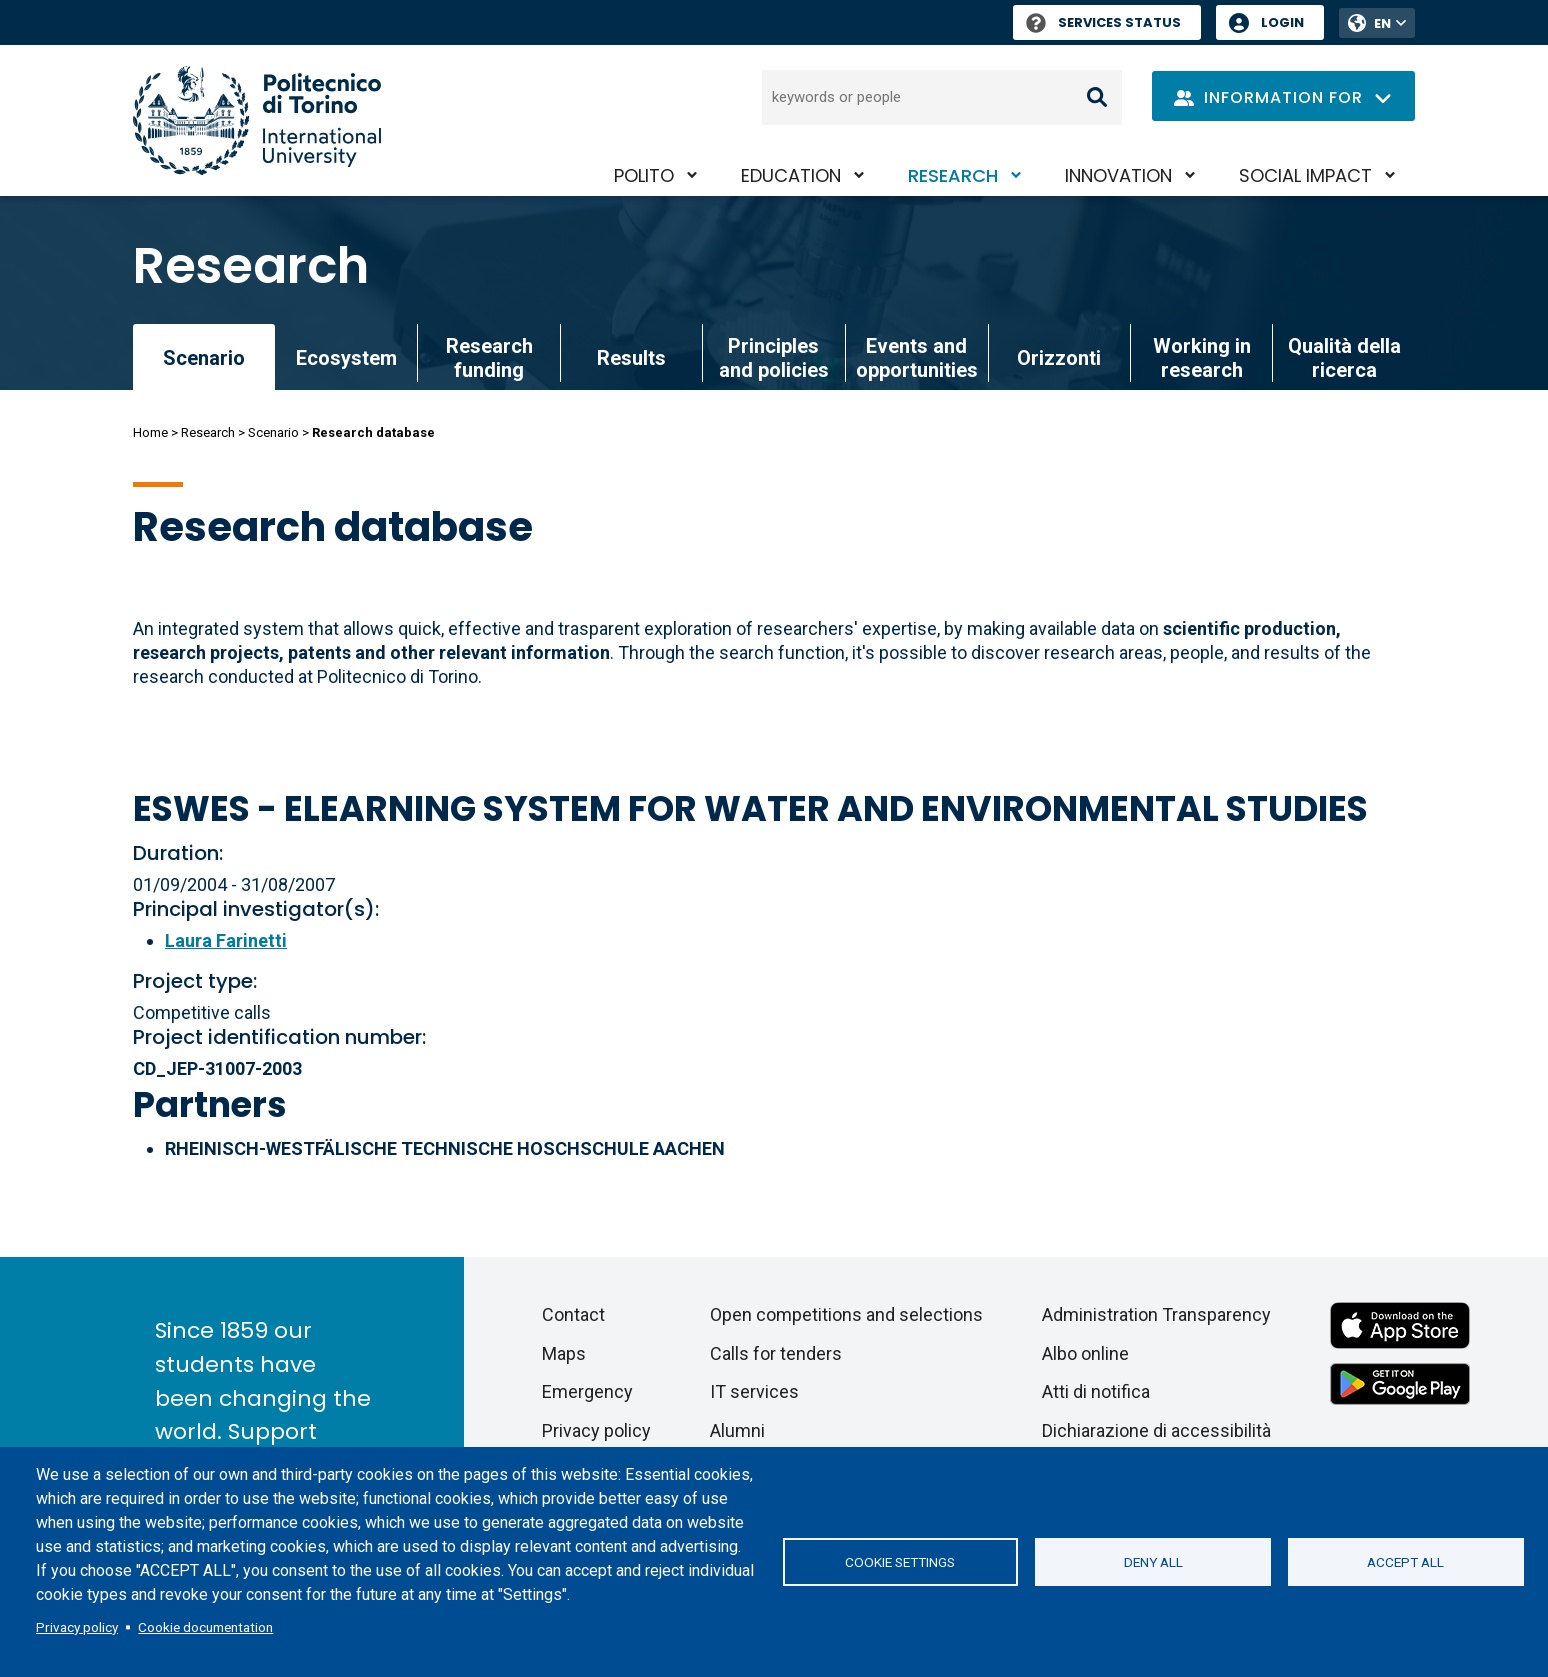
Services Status (1103, 22)
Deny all (1153, 1562)
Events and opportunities (917, 358)
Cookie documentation (205, 1627)
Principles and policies (774, 358)
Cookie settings (900, 1562)
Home (150, 432)
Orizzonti (1059, 358)
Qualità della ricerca (1344, 358)
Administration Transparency (1156, 1314)
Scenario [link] (204, 358)
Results (631, 358)
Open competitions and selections (846, 1314)
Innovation (1118, 175)
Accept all (1405, 1562)
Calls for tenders (776, 1353)
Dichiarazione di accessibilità (1156, 1430)
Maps (564, 1353)
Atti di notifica (1096, 1391)
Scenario (273, 432)
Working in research (1202, 358)
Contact (573, 1314)
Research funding (489, 358)
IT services (754, 1391)
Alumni (737, 1430)
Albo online (1085, 1353)
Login (1282, 22)
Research (953, 175)
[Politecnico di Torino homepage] (257, 120)
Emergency (587, 1391)
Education (791, 175)
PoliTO (644, 175)
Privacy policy (77, 1627)
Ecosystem (346, 358)
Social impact (1305, 175)
